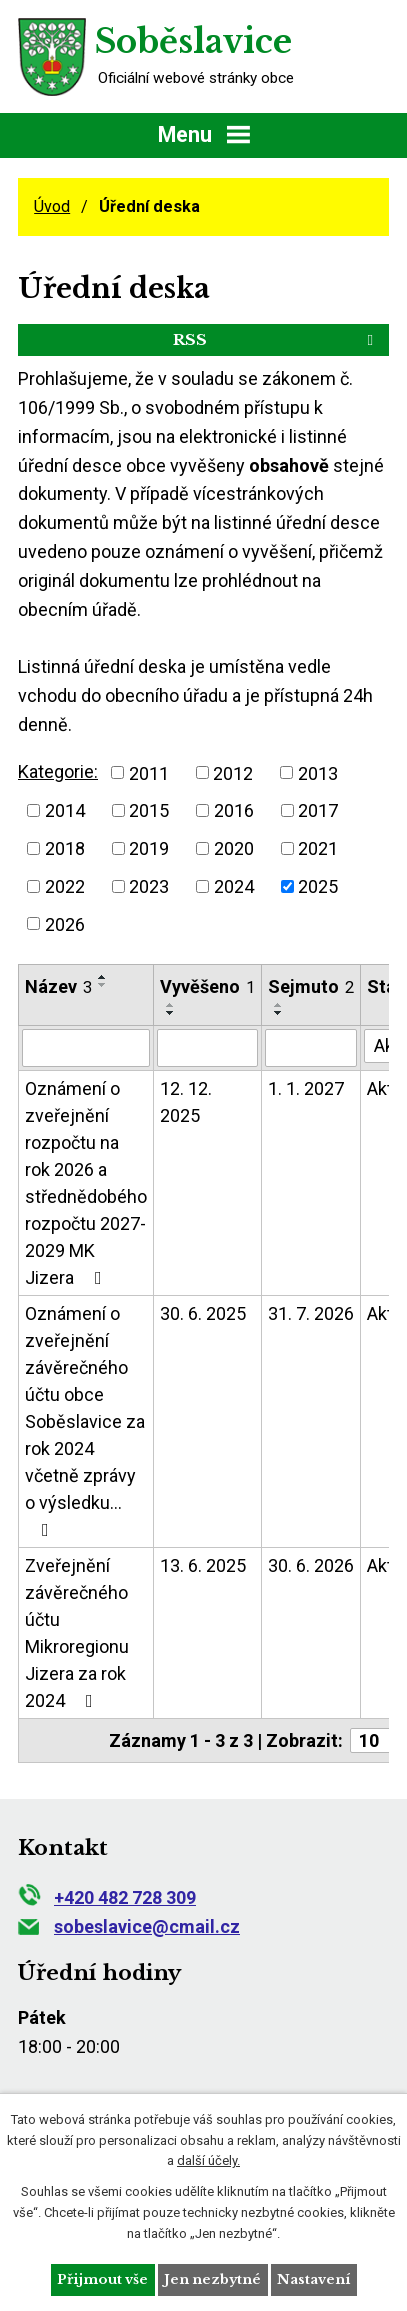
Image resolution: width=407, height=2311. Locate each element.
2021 (318, 848)
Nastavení (313, 2279)
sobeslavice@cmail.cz (129, 1926)
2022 (65, 886)
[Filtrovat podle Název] (86, 1048)
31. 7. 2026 (311, 1313)
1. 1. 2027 (306, 1088)
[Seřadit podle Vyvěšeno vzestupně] (171, 1005)
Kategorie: (58, 771)
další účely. (208, 2160)
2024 (234, 886)
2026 (65, 923)
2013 (318, 772)
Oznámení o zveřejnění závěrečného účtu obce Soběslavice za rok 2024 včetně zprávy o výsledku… (85, 1421)
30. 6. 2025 (203, 1313)
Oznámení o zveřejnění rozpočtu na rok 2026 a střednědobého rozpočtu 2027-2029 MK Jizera (86, 1183)
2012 (233, 772)
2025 (318, 886)
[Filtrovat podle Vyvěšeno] (207, 1048)
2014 (65, 810)
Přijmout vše (102, 2279)
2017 (318, 810)
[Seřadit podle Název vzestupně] (103, 977)
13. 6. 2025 (203, 1565)
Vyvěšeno (207, 986)
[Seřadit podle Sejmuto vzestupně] (279, 1005)
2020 (234, 848)
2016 (234, 810)
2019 (149, 848)
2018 (65, 848)
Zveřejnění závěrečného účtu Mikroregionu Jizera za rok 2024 (77, 1633)
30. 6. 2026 (311, 1565)
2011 (149, 772)
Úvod (52, 206)
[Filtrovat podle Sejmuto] (311, 1048)
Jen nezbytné (212, 2279)
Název (58, 986)
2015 (149, 810)
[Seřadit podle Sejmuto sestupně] (279, 1013)
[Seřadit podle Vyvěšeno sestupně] (171, 1013)
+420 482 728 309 (107, 1897)
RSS (276, 339)
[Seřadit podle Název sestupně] (103, 985)
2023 (149, 886)
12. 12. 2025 (186, 1102)
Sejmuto (311, 986)
